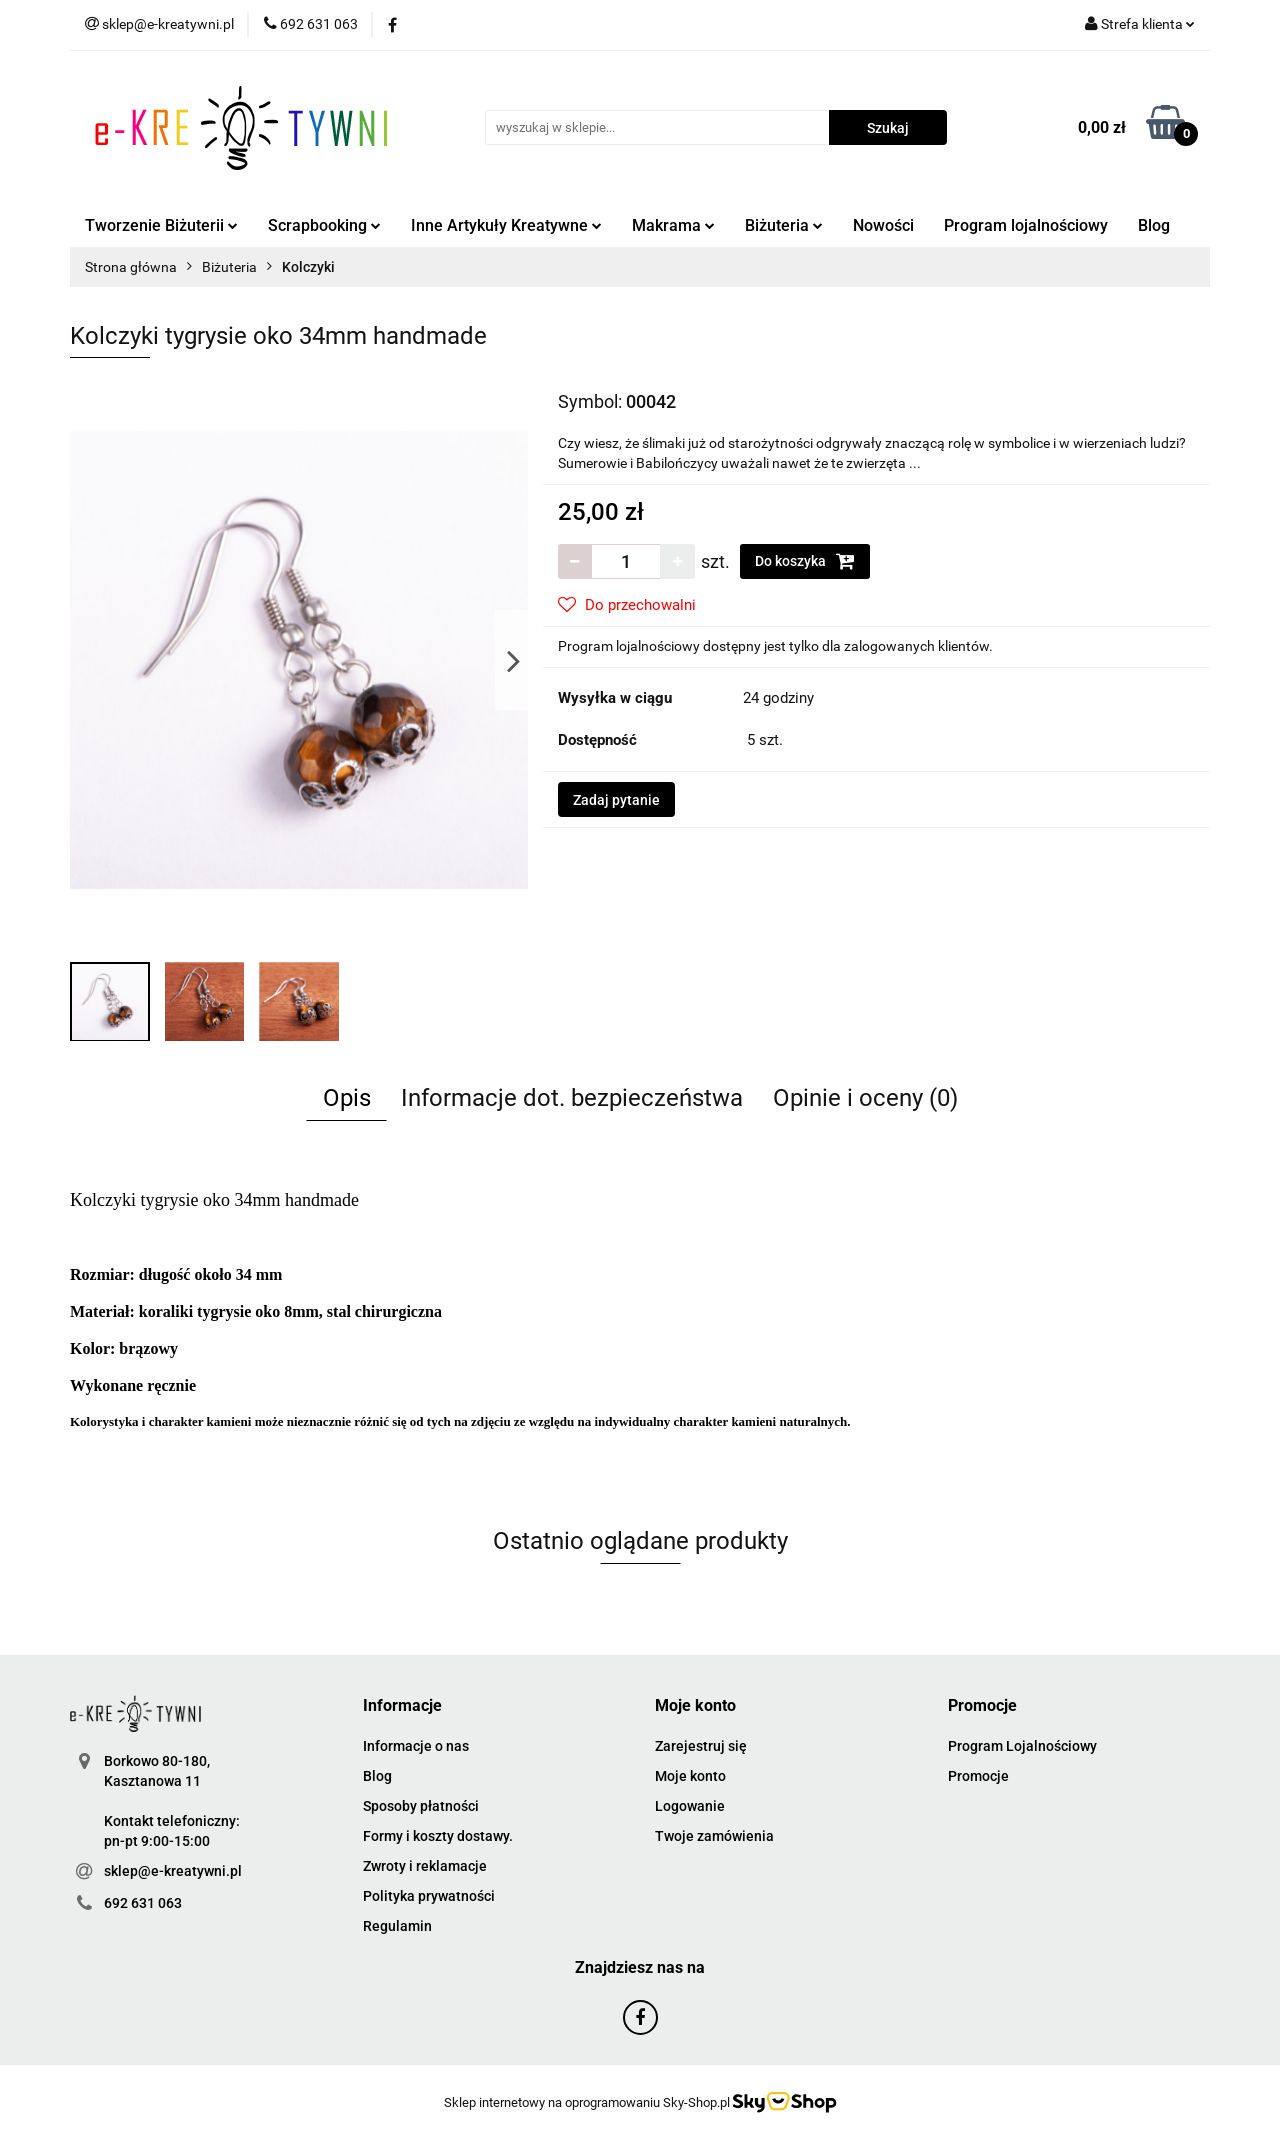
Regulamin (397, 1926)
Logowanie (690, 1806)
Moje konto (690, 1776)
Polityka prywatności (429, 1896)
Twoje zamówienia (714, 1836)
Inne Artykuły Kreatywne (506, 225)
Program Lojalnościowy (1022, 1746)
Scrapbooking (324, 225)
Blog (1154, 225)
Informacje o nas (416, 1746)
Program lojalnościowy (1026, 225)
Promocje (978, 1776)
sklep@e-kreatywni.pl (173, 1871)
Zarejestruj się (701, 1746)
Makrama (673, 225)
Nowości (883, 225)
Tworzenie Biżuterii (161, 225)
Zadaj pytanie (616, 800)
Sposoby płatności (421, 1806)
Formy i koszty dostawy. (438, 1836)
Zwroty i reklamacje (425, 1866)
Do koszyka (805, 561)
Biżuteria (784, 225)
